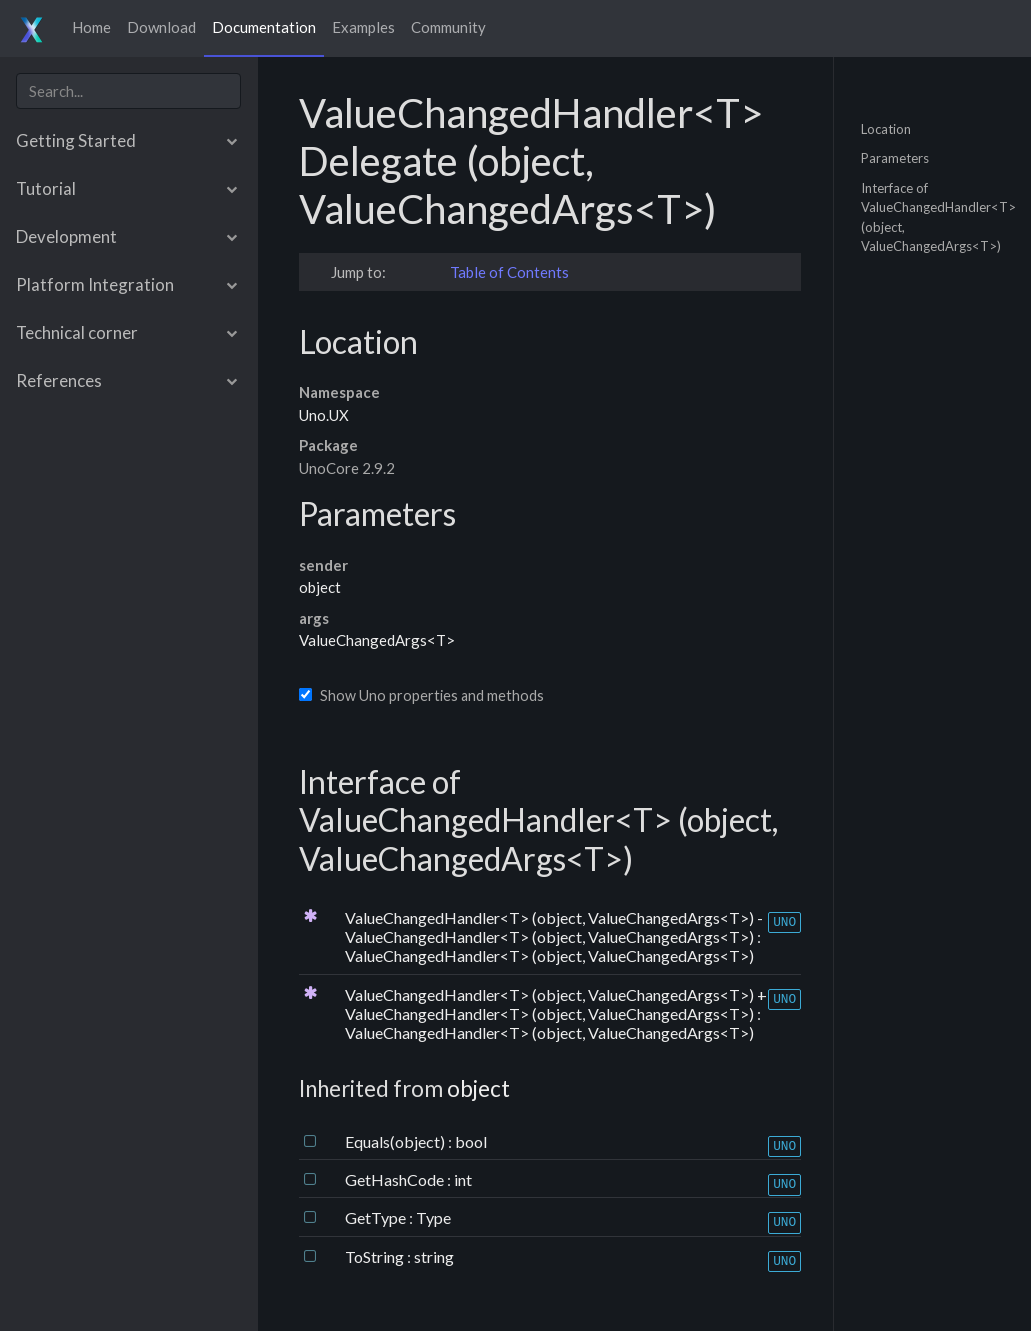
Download (161, 27)
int (463, 1179)
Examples (363, 27)
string (434, 1256)
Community (448, 27)
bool (471, 1141)
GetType (377, 1217)
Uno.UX (324, 415)
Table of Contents (509, 272)
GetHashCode (396, 1179)
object (320, 587)
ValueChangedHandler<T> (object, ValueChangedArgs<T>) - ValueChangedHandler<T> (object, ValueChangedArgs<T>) (554, 927)
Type (433, 1217)
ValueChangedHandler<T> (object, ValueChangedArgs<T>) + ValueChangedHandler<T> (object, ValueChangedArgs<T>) (556, 1004)
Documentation (264, 27)
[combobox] (128, 91)
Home (91, 27)
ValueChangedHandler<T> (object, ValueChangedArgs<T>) (549, 955)
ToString (376, 1256)
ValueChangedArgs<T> (377, 640)
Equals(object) (396, 1141)
